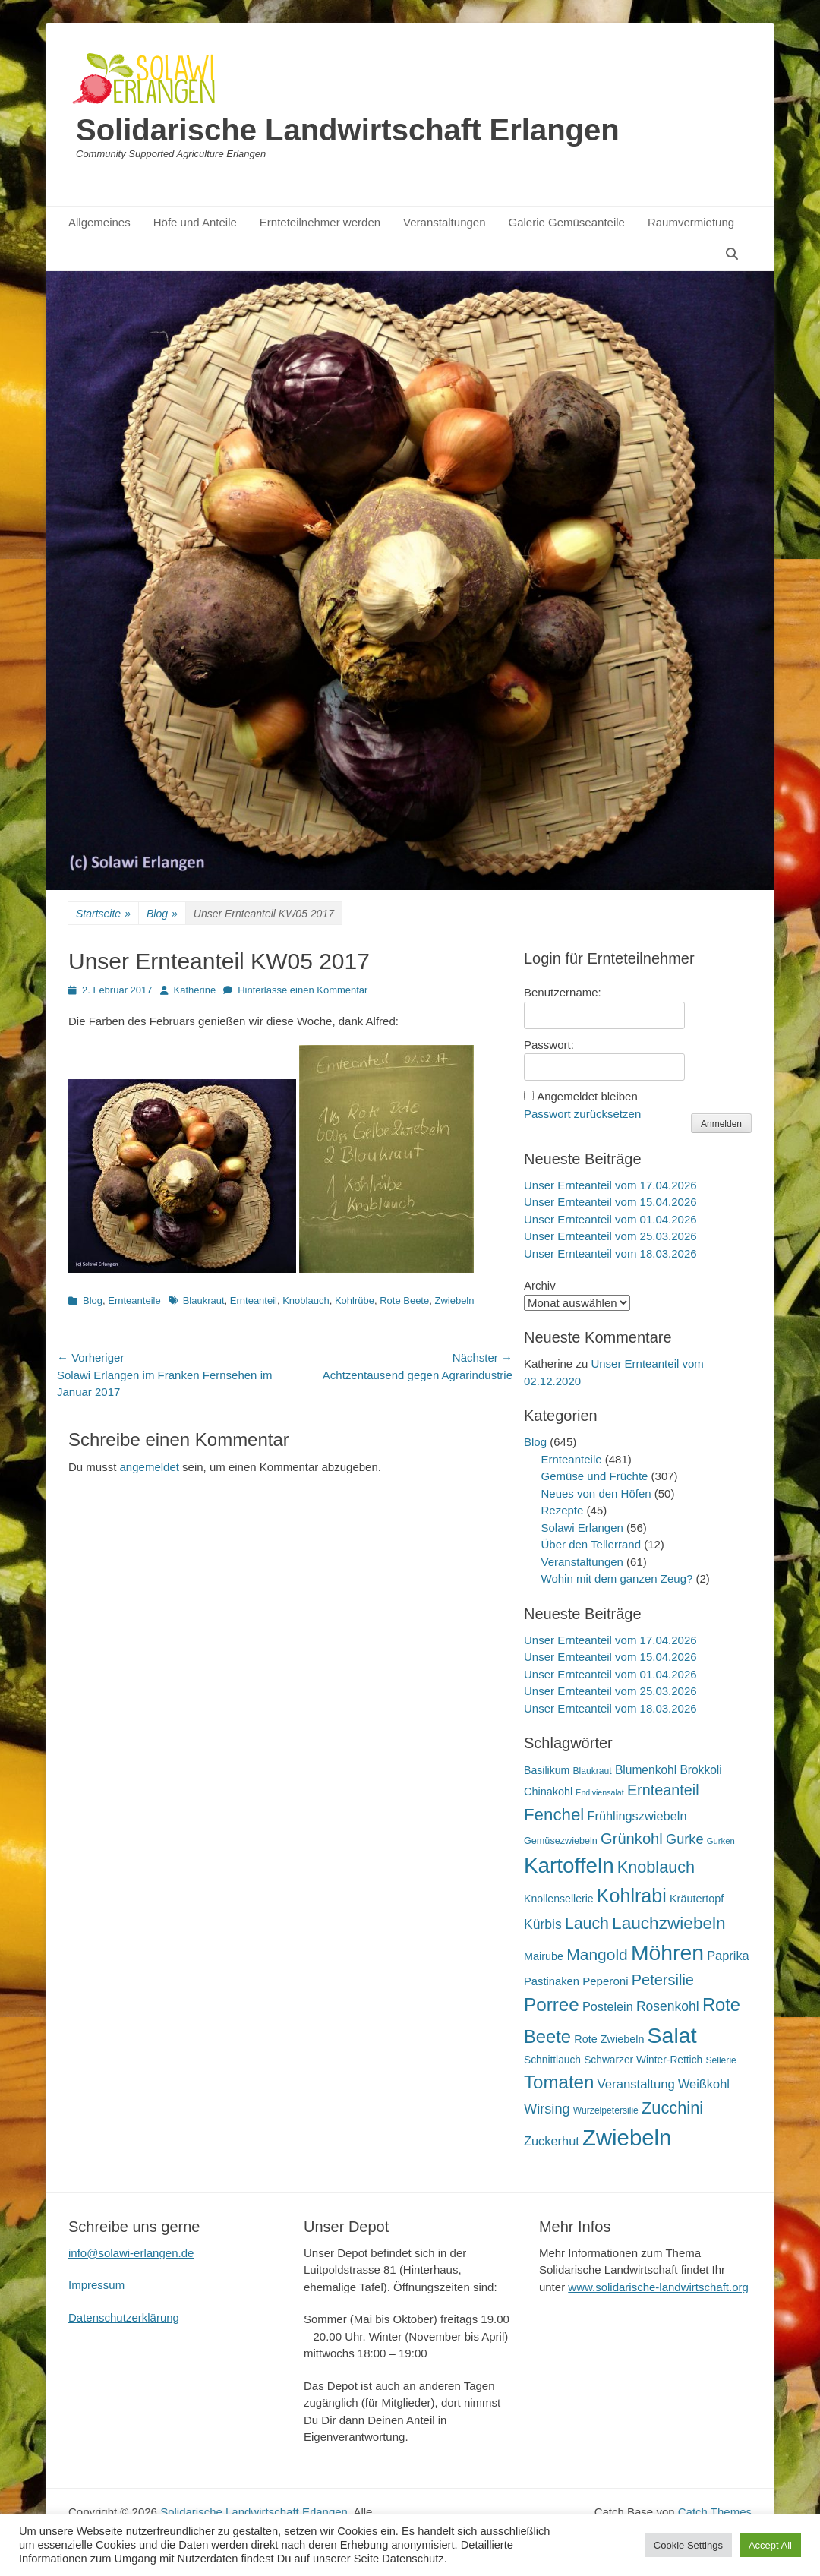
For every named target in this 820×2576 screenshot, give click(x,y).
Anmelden (721, 1124)
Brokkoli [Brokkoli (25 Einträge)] (700, 1769)
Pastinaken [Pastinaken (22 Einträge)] (551, 1981)
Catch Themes (715, 2511)
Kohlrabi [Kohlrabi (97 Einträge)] (632, 1895)
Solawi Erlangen (582, 1527)
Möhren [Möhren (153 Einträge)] (667, 1952)
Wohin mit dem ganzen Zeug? (617, 1578)
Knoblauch (305, 1300)
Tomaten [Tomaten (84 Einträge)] (559, 2082)
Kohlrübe (354, 1300)
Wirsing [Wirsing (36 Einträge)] (547, 2109)
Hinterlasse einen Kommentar (302, 990)
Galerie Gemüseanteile (567, 222)
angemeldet (149, 1466)
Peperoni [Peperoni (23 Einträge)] (605, 1981)
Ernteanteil (253, 1300)
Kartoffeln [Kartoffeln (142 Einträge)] (569, 1865)
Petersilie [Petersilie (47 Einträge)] (663, 1979)
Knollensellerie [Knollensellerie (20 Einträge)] (559, 1899)
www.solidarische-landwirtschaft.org (658, 2287)
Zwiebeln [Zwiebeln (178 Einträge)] (626, 2137)
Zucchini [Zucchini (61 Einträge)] (672, 2107)
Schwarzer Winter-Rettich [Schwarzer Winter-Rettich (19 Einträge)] (643, 2060)
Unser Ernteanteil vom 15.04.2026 (610, 1201)
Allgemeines (99, 222)
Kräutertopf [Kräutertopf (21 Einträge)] (697, 1899)
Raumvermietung (691, 222)
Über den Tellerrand (591, 1544)
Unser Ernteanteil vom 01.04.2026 (610, 1219)
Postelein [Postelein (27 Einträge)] (607, 2006)
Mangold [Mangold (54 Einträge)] (596, 1954)
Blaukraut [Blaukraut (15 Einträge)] (591, 1771)
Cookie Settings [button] (688, 2545)
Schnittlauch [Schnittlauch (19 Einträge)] (552, 2060)
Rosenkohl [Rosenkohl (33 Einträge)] (667, 2006)
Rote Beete (404, 1300)
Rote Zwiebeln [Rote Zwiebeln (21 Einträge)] (609, 2039)
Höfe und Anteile (195, 222)
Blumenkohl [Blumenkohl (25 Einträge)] (645, 1769)
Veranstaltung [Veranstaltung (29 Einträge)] (636, 2084)
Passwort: (549, 1044)
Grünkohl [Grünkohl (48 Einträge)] (632, 1838)
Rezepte (562, 1510)
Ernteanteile (134, 1300)
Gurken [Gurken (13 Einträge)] (721, 1840)
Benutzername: (562, 992)
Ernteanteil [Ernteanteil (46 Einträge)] (663, 1790)
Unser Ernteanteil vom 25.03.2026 (610, 1236)
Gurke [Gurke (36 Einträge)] (685, 1839)
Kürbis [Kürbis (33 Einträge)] (543, 1924)
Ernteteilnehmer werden (320, 222)
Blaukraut (204, 1300)
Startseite (103, 914)
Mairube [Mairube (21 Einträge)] (543, 1956)
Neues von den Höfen (596, 1493)
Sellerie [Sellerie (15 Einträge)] (720, 2060)
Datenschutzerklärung (123, 2317)
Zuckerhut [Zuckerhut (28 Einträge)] (551, 2141)
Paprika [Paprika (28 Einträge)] (728, 1955)
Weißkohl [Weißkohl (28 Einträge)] (704, 2084)
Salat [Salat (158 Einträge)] (672, 2035)
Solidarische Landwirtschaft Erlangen (348, 130)
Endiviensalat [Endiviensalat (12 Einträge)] (599, 1792)
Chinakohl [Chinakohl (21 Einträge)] (548, 1791)
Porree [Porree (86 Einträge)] (551, 2004)
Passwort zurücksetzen (582, 1113)
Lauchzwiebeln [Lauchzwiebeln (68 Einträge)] (669, 1923)
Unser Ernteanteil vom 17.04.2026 (610, 1185)
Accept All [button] (770, 2545)
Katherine (195, 990)
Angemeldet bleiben (587, 1096)
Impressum (96, 2284)
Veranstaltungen (444, 222)
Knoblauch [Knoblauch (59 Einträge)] (656, 1867)
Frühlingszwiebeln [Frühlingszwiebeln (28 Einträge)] (636, 1816)
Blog (162, 914)
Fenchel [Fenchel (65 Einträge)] (554, 1814)
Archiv (540, 1285)
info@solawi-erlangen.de (131, 2252)
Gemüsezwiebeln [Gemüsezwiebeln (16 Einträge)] (561, 1841)
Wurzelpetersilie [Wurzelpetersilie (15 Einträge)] (606, 2110)
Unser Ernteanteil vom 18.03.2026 (610, 1253)
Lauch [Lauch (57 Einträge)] (587, 1924)
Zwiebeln (454, 1300)
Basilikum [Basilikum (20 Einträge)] (546, 1770)
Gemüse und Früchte (594, 1476)
